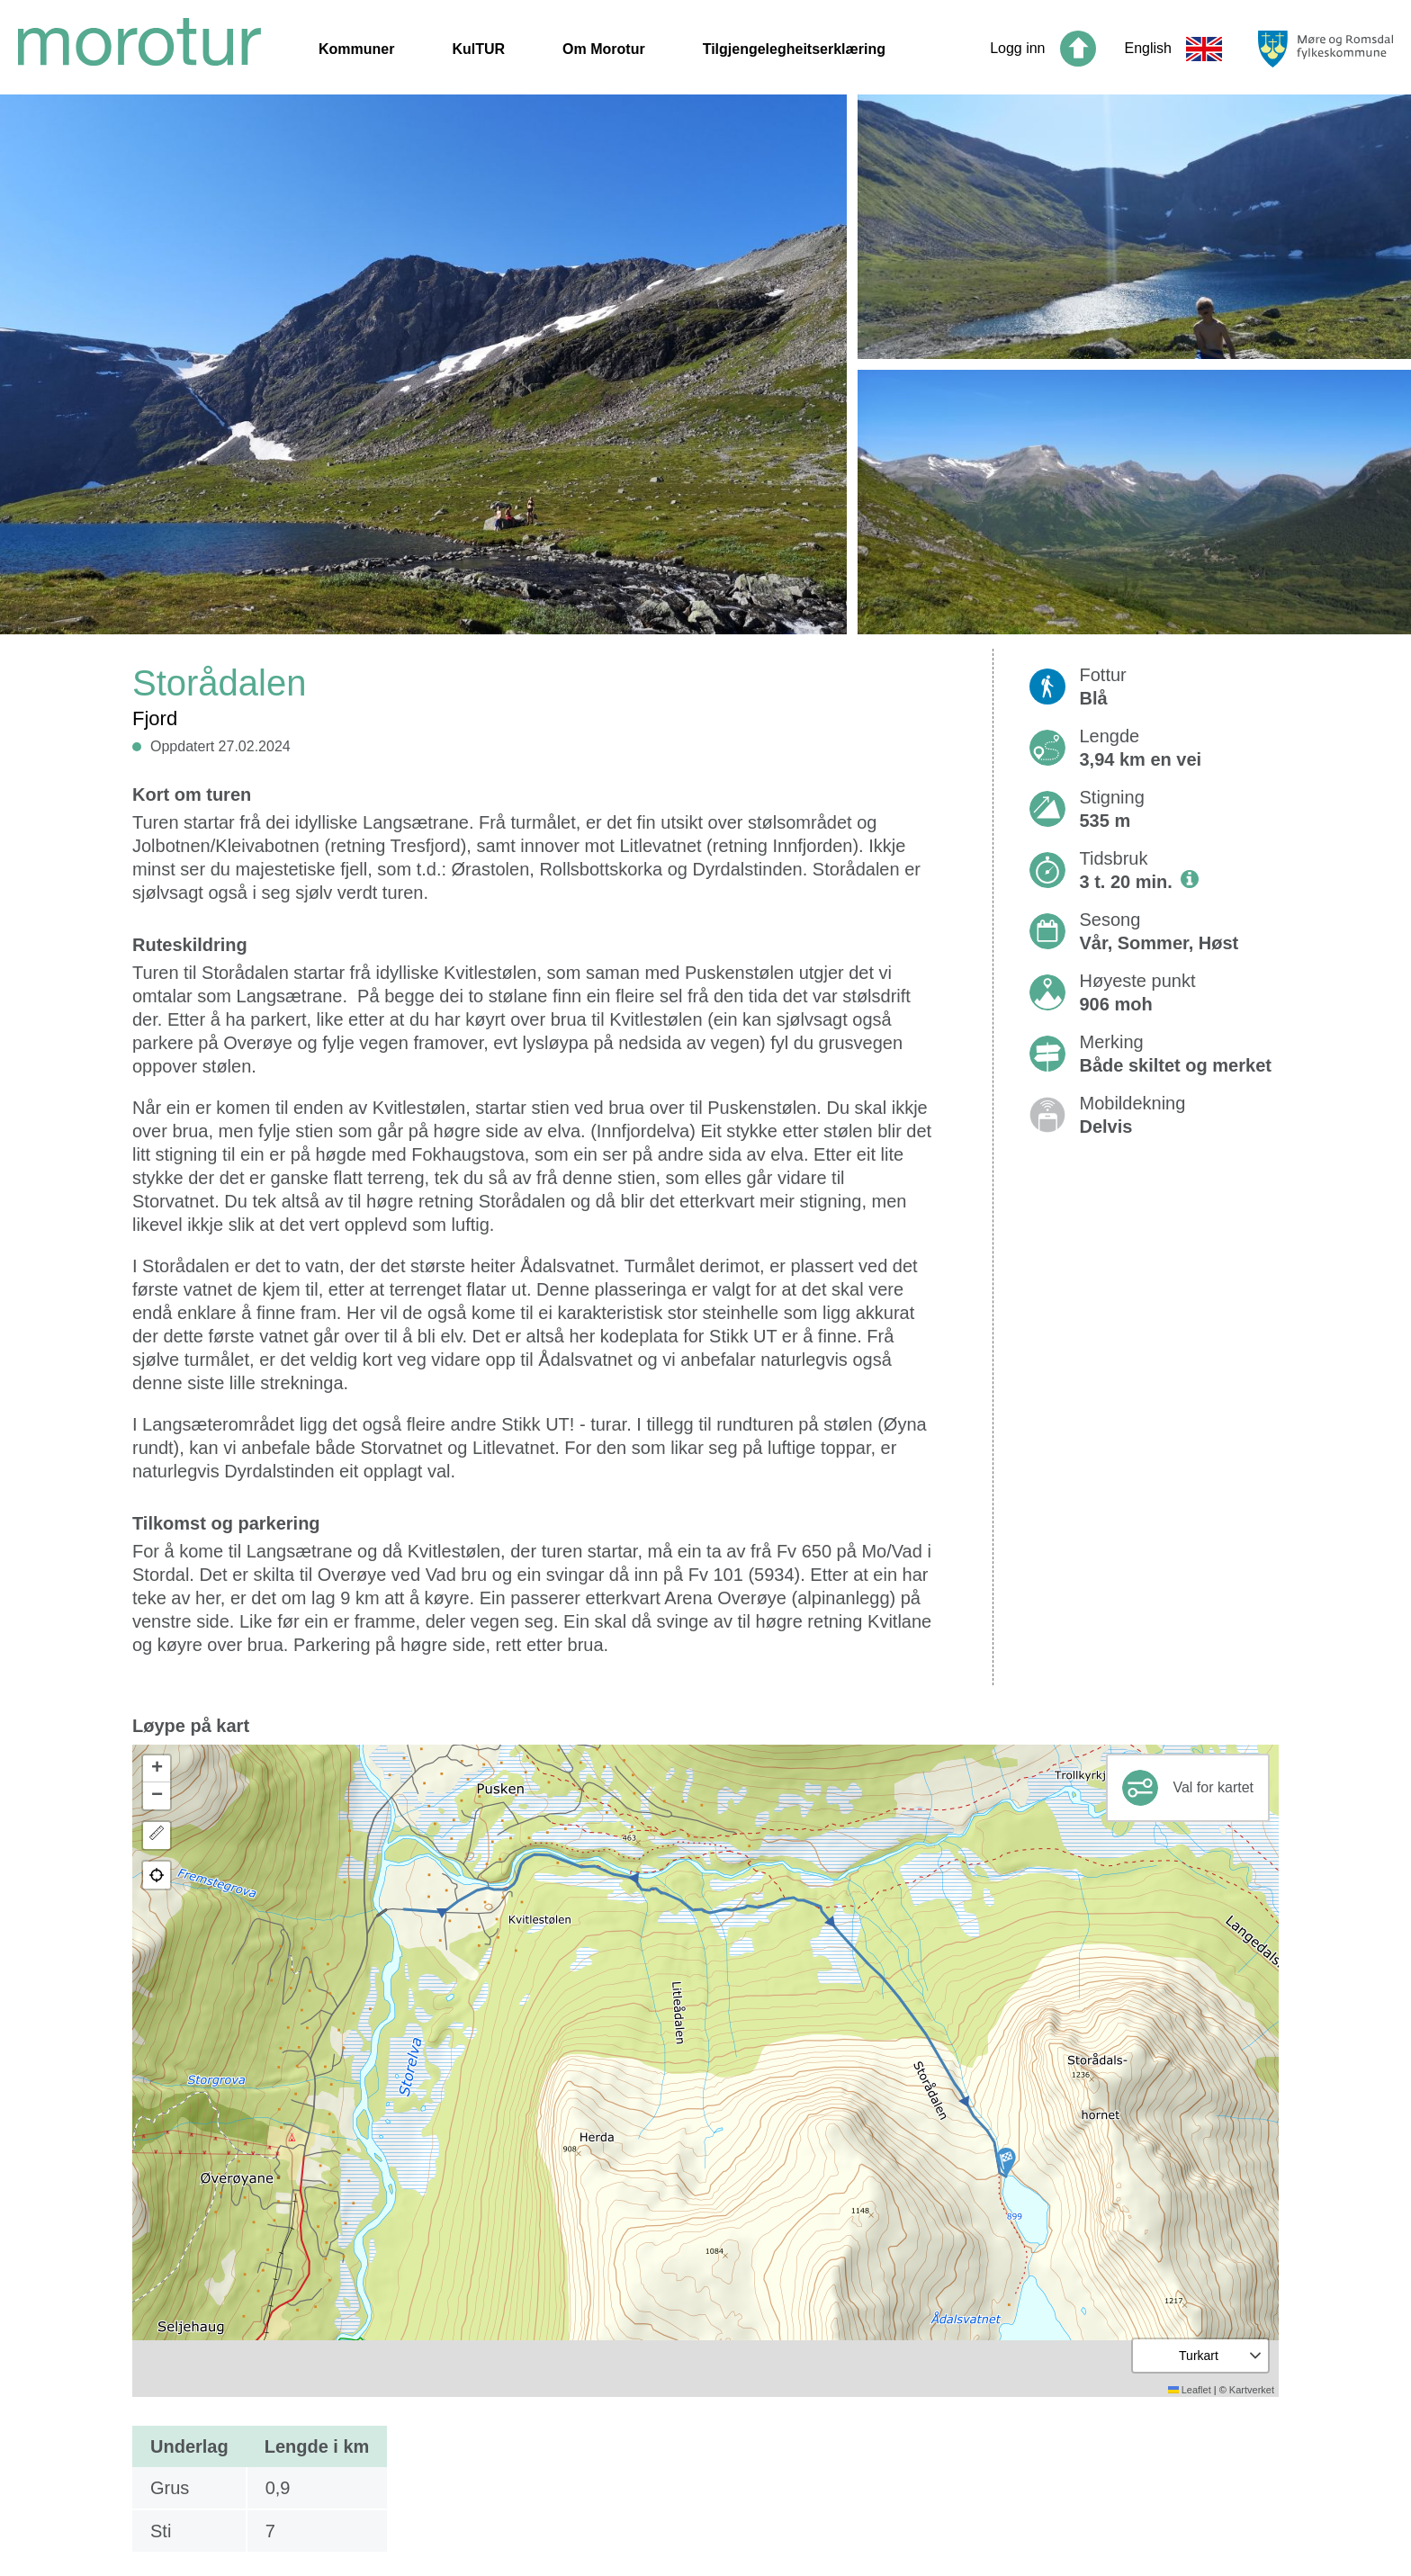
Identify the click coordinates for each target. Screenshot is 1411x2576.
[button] (1006, 2162)
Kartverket (1251, 2389)
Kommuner (356, 49)
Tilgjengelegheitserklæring (794, 49)
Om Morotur (603, 49)
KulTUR (478, 49)
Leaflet (1189, 2389)
